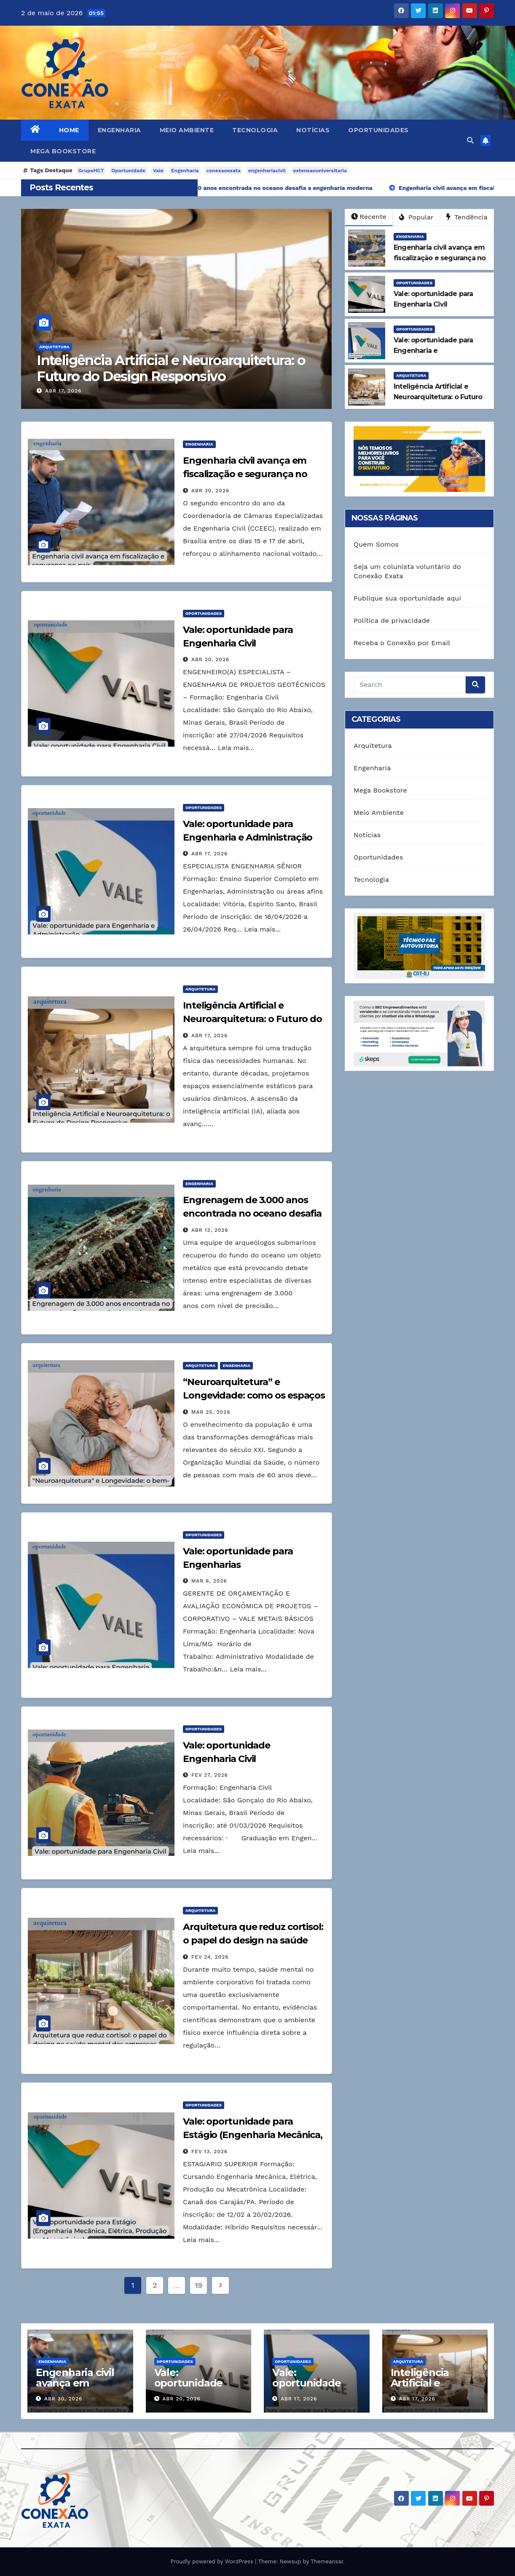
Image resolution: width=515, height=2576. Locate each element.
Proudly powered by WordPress (212, 2561)
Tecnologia (255, 130)
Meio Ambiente (187, 130)
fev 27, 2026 (209, 1775)
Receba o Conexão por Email (402, 643)
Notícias (313, 130)
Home (69, 130)
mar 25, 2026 (211, 1412)
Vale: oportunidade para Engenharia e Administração (313, 2388)
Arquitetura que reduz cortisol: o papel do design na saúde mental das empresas (253, 1940)
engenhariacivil (267, 171)
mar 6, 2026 (209, 1581)
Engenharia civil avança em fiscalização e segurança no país (245, 474)
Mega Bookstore (63, 151)
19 (198, 2285)
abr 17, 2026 (72, 391)
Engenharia (119, 130)
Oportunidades (378, 130)
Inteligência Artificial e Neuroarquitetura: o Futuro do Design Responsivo (179, 368)
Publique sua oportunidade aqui (407, 598)
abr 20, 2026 (210, 659)
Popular (416, 217)
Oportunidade (128, 171)
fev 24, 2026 (210, 1957)
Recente (368, 217)
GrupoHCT (91, 171)
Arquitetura (63, 346)
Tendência (467, 217)
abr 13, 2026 (209, 1230)
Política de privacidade (392, 621)
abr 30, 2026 (210, 491)
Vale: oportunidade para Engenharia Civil (195, 2388)
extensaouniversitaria (320, 171)
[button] (470, 140)
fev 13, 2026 (209, 2151)
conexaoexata (224, 171)
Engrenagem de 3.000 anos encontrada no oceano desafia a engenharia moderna (252, 1213)
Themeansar (327, 2561)
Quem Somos (376, 544)
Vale (158, 171)
